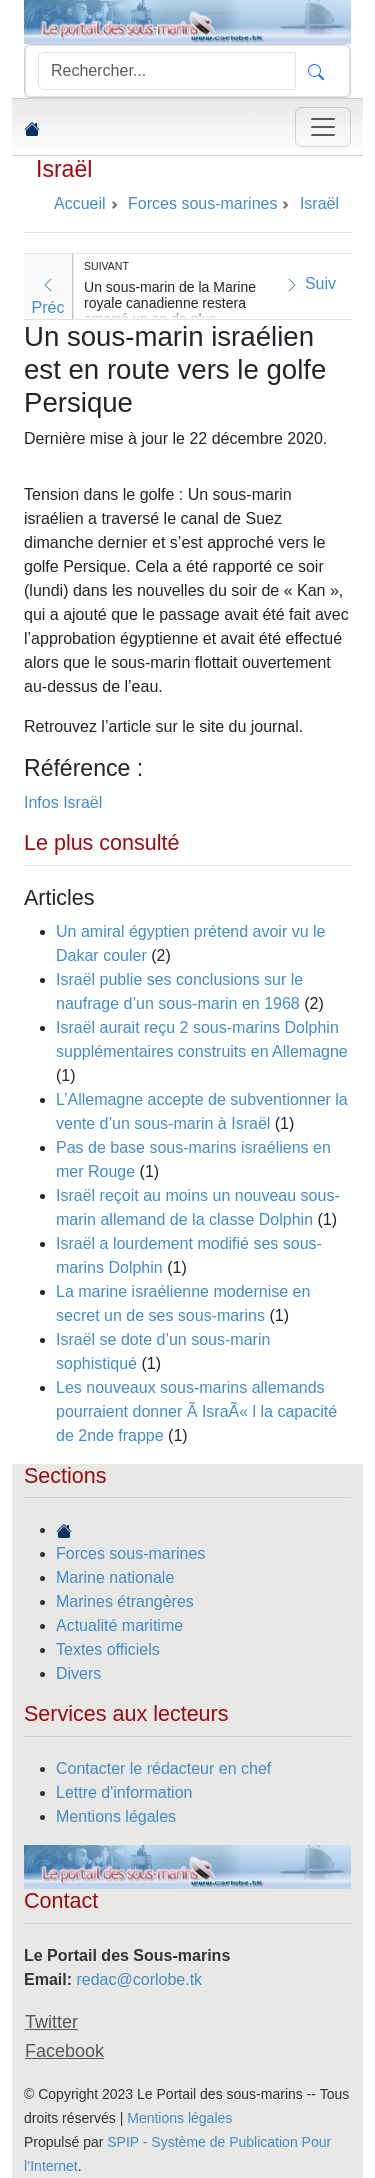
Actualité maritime (119, 1625)
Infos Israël (63, 802)
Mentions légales (116, 1816)
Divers (78, 1673)
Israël (64, 169)
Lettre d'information (124, 1792)
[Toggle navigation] (323, 127)
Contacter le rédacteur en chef (163, 1768)
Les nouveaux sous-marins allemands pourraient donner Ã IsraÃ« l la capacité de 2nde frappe (196, 1411)
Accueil (80, 203)
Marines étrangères (125, 1601)
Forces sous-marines (130, 1553)
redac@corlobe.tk (139, 1979)
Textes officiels (108, 1649)
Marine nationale (115, 1577)
